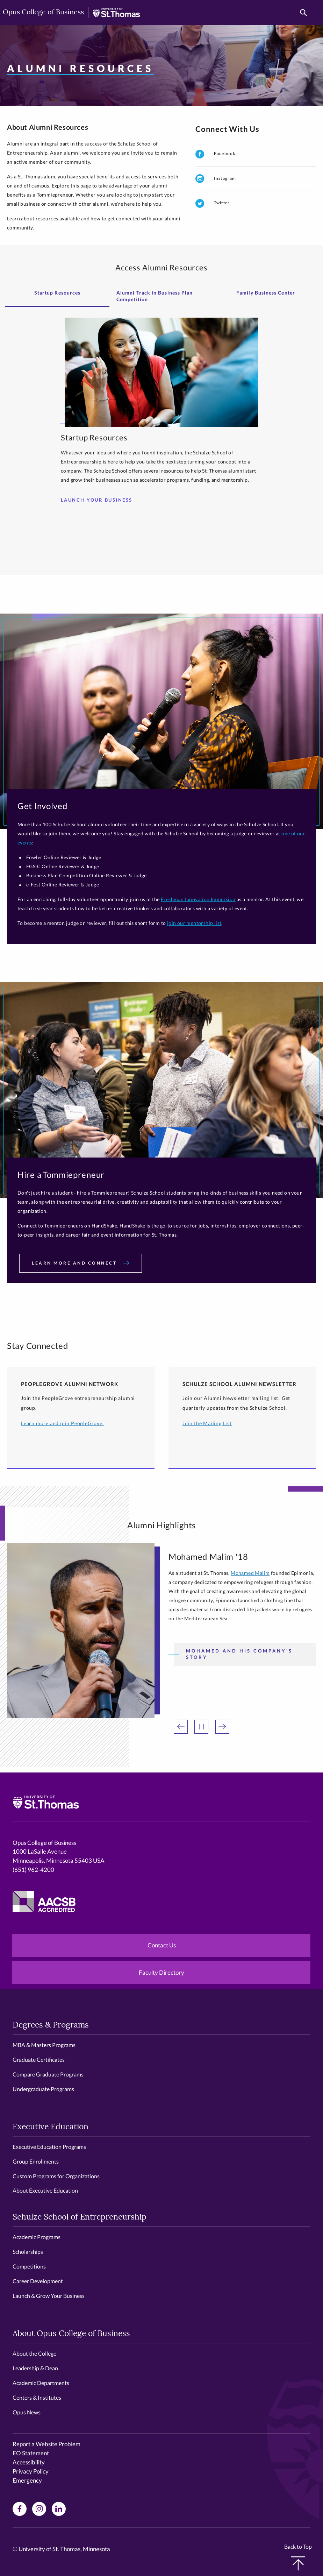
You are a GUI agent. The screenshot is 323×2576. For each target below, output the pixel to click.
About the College (34, 2353)
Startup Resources (57, 293)
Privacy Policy (31, 2471)
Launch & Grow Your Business (49, 2295)
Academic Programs (36, 2237)
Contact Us (162, 1945)
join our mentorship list (194, 923)
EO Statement (31, 2453)
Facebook (215, 154)
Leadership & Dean (35, 2368)
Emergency (27, 2480)
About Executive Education (45, 2190)
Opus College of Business (43, 12)
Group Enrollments (36, 2161)
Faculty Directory (161, 1972)
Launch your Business (99, 500)
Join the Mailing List (207, 1423)
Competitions (29, 2266)
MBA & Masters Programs (44, 2044)
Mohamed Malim (250, 1573)
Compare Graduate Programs (48, 2074)
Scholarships (28, 2251)
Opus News (27, 2412)
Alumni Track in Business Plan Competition (154, 296)
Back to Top (298, 2556)
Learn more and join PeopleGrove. (62, 1423)
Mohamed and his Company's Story (239, 1654)
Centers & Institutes (37, 2397)
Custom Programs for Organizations (56, 2176)
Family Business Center (265, 293)
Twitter (212, 203)
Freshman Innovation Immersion (198, 899)
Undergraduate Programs (43, 2089)
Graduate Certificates (39, 2059)
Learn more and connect (80, 1263)
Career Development (38, 2281)
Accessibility (29, 2462)
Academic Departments (41, 2382)
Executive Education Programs (49, 2146)
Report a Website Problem (46, 2444)
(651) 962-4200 (33, 1869)
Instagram (215, 178)
